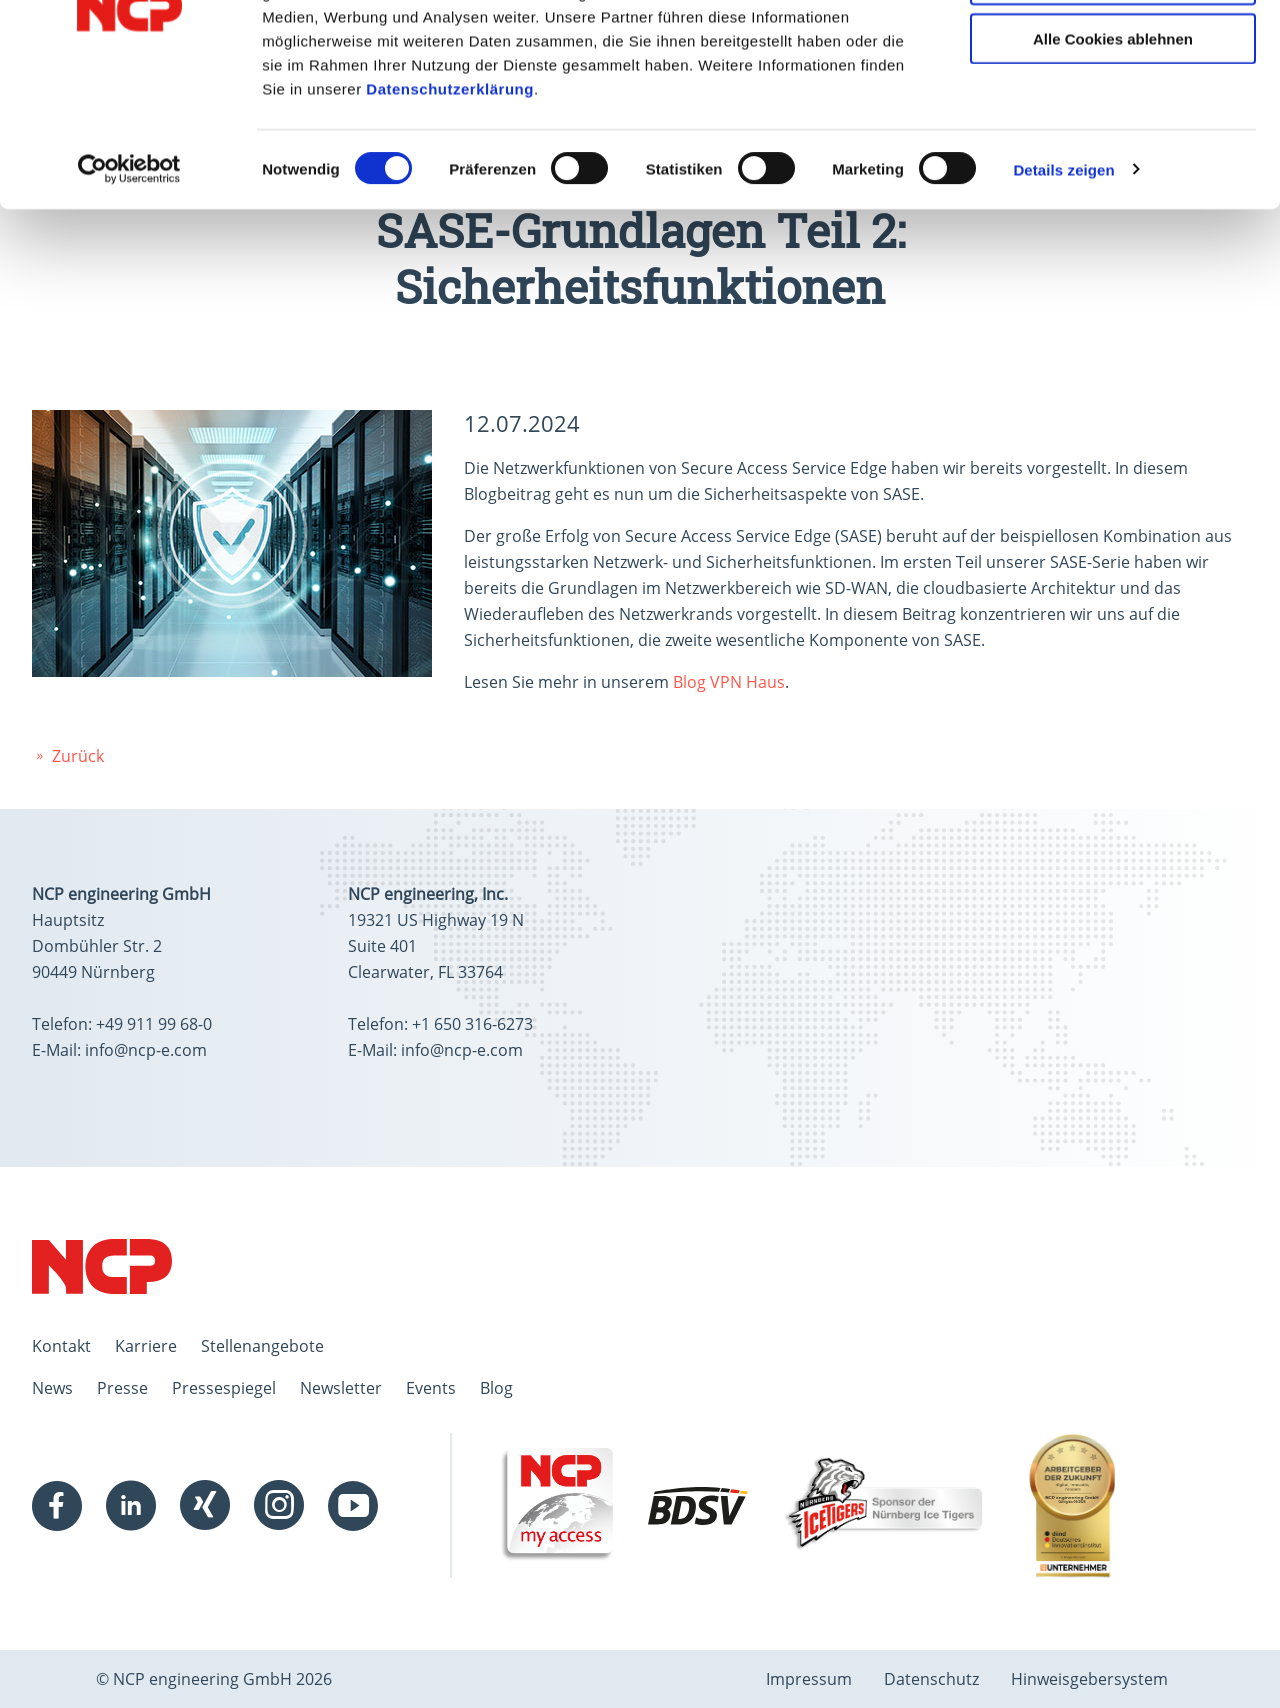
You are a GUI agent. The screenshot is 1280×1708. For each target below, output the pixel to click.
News (52, 1388)
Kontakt (61, 1346)
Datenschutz (931, 1679)
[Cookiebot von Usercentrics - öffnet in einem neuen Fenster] (129, 298)
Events (431, 1388)
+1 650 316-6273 (472, 1024)
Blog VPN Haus (729, 682)
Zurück (68, 756)
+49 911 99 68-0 (154, 1024)
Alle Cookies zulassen (1113, 49)
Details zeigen (1063, 297)
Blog (496, 1388)
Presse (122, 1388)
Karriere (146, 1346)
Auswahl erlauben (1113, 108)
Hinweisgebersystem (1089, 1679)
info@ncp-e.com (146, 1050)
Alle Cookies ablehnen (1113, 166)
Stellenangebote (262, 1346)
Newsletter (341, 1388)
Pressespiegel (224, 1388)
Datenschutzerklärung (450, 216)
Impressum (809, 1679)
